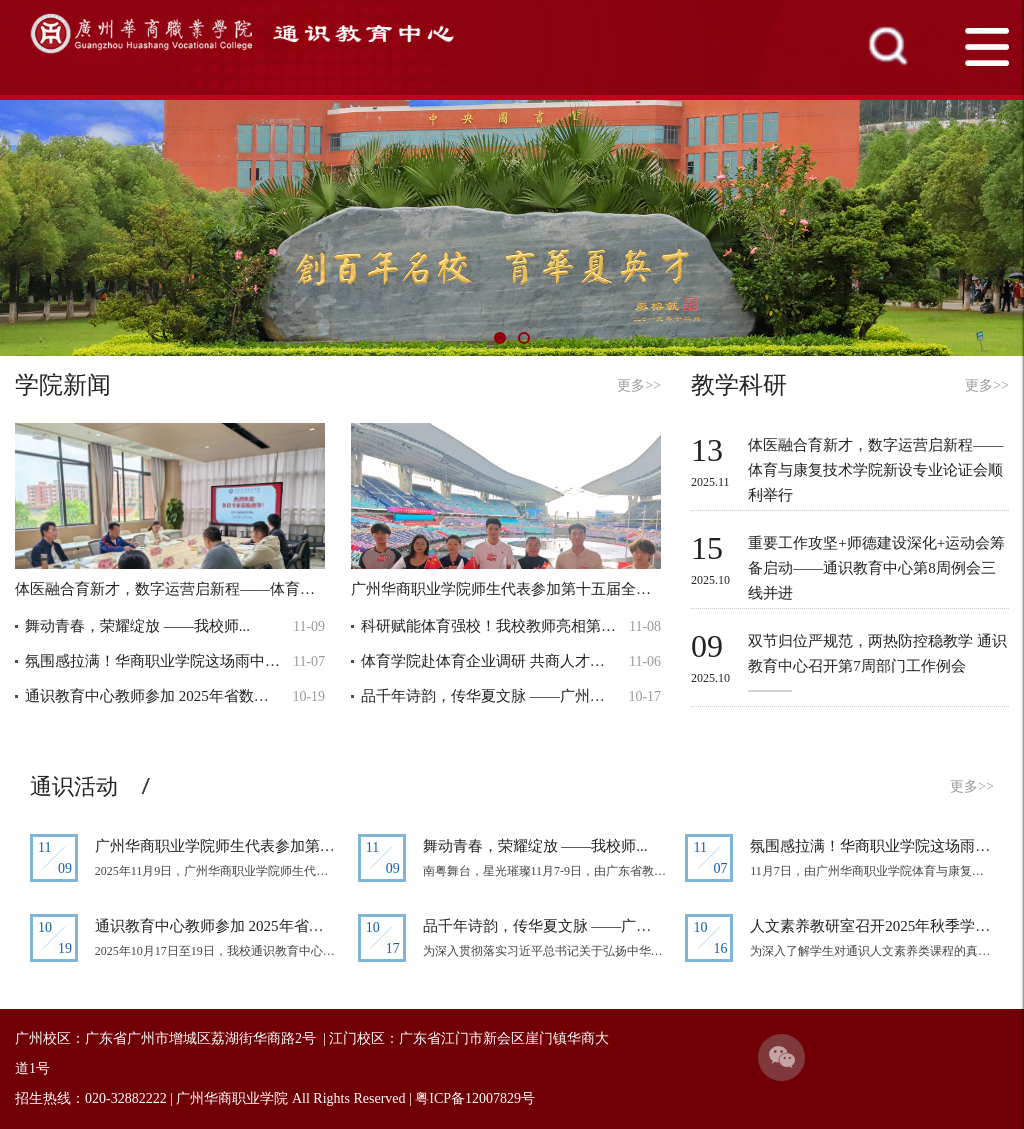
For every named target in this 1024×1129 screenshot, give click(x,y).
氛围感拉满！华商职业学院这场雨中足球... (153, 661)
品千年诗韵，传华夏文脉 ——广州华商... (489, 696)
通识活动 (74, 786)
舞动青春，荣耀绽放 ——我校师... (137, 626)
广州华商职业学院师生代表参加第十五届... (217, 846)
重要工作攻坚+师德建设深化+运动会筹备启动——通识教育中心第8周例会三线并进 (876, 568)
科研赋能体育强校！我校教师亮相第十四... (489, 626)
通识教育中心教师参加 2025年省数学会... (153, 696)
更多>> (639, 385)
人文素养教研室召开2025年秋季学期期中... (872, 926)
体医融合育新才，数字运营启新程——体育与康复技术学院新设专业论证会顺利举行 (875, 470)
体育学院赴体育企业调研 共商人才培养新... (489, 661)
